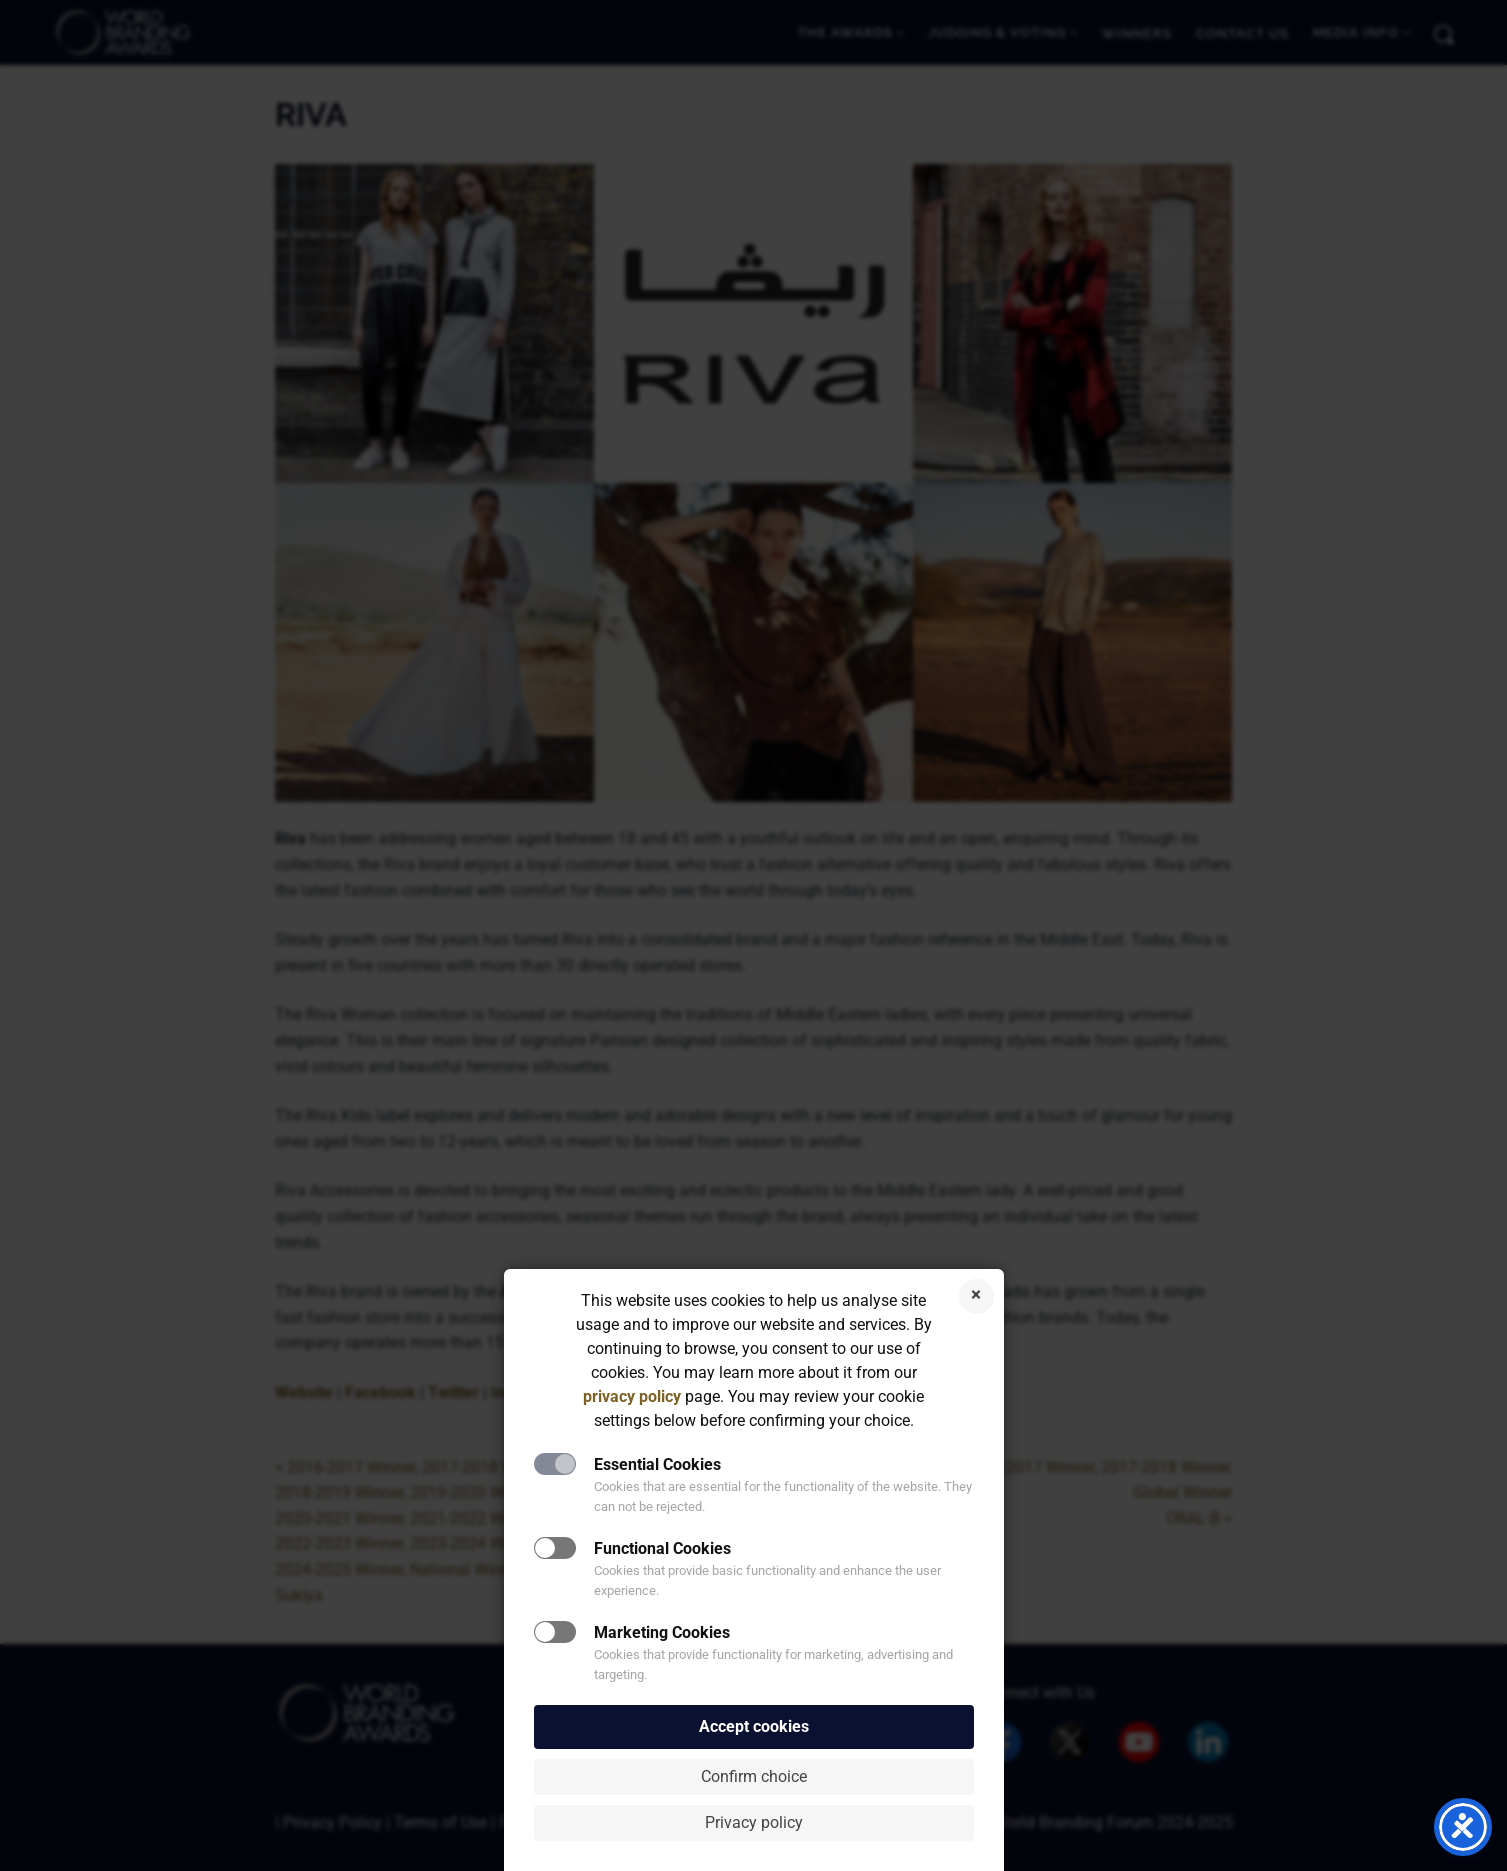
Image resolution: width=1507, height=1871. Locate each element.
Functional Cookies (662, 1548)
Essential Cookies (657, 1464)
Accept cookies (754, 1726)
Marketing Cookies (662, 1632)
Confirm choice (754, 1776)
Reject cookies (976, 1296)
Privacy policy (754, 1822)
